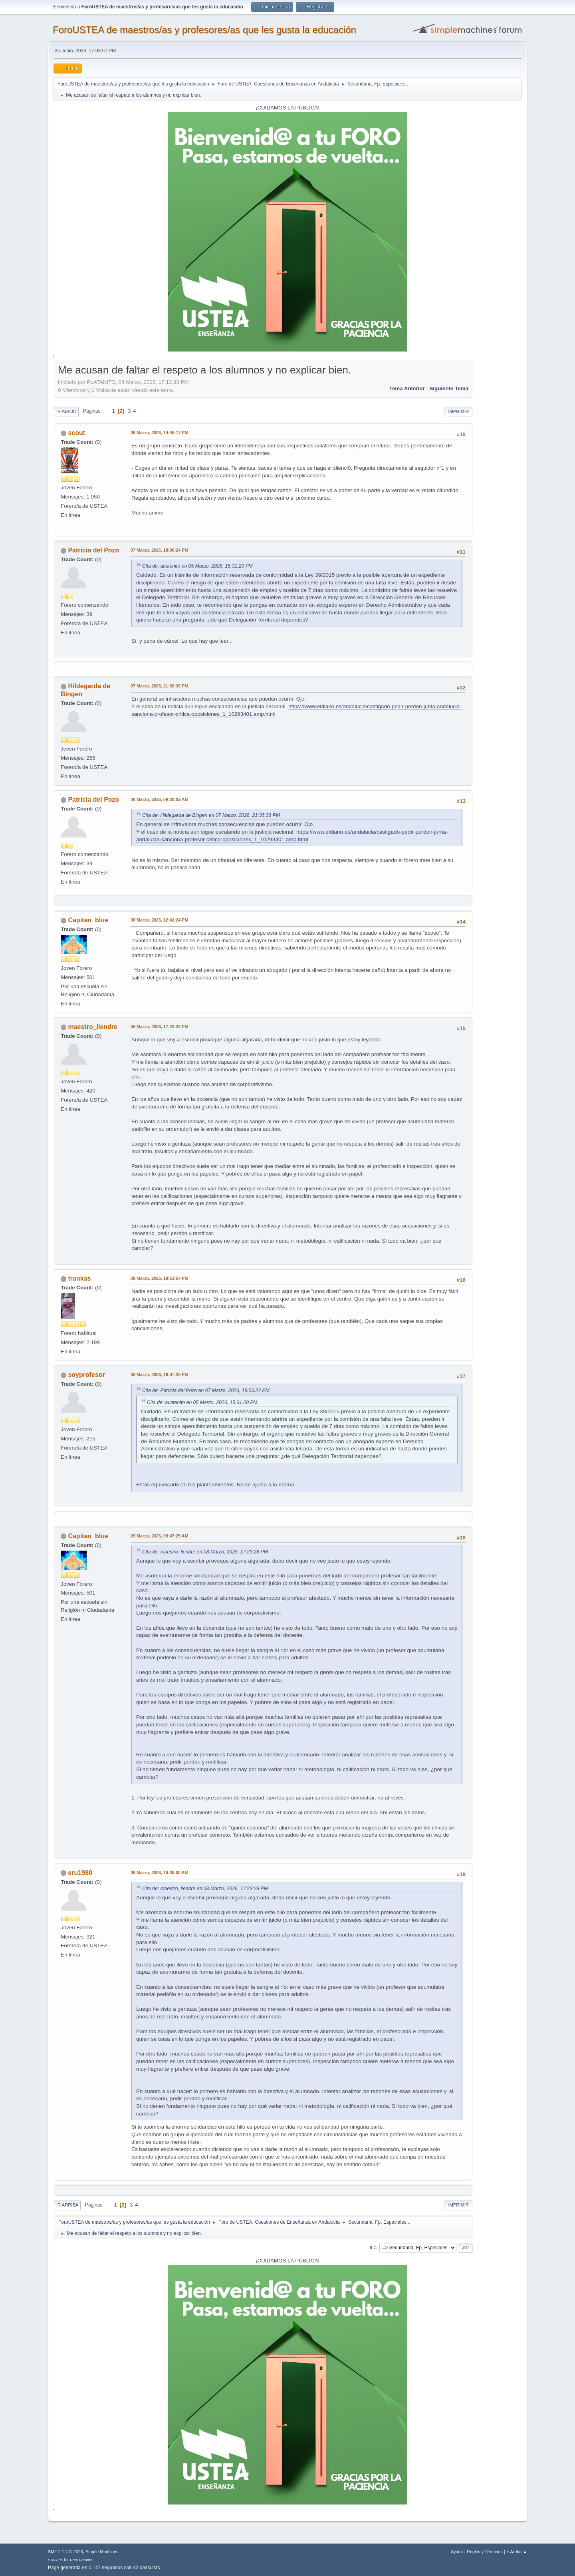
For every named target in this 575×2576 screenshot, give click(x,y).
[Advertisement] (497, 482)
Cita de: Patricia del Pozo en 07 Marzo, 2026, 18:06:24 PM (206, 1390)
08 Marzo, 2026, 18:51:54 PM (159, 1278)
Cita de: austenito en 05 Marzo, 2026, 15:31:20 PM (197, 566)
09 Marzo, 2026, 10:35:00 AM (159, 1872)
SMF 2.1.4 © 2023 (65, 2551)
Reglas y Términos (485, 2551)
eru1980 (80, 1872)
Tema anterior (407, 388)
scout (76, 432)
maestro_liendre (92, 1026)
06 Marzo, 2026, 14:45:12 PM (159, 432)
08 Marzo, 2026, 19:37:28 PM (159, 1374)
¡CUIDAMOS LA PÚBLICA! (287, 108)
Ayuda (457, 2551)
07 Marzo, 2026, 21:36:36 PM (159, 685)
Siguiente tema (448, 388)
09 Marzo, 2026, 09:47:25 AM (159, 1535)
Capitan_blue (88, 920)
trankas (79, 1278)
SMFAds (55, 2560)
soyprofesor (86, 1374)
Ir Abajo (66, 411)
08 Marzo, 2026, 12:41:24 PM (159, 920)
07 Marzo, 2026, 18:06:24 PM (159, 550)
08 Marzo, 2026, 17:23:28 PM (159, 1026)
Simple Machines (101, 2551)
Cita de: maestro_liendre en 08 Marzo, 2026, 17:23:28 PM (205, 1552)
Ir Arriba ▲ (517, 2551)
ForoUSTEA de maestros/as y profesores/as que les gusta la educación (204, 29)
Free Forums (81, 2560)
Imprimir (458, 411)
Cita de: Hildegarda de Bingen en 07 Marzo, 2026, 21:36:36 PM (211, 815)
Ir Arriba (67, 2205)
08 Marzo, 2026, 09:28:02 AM (159, 799)
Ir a (373, 2247)
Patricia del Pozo (93, 550)
